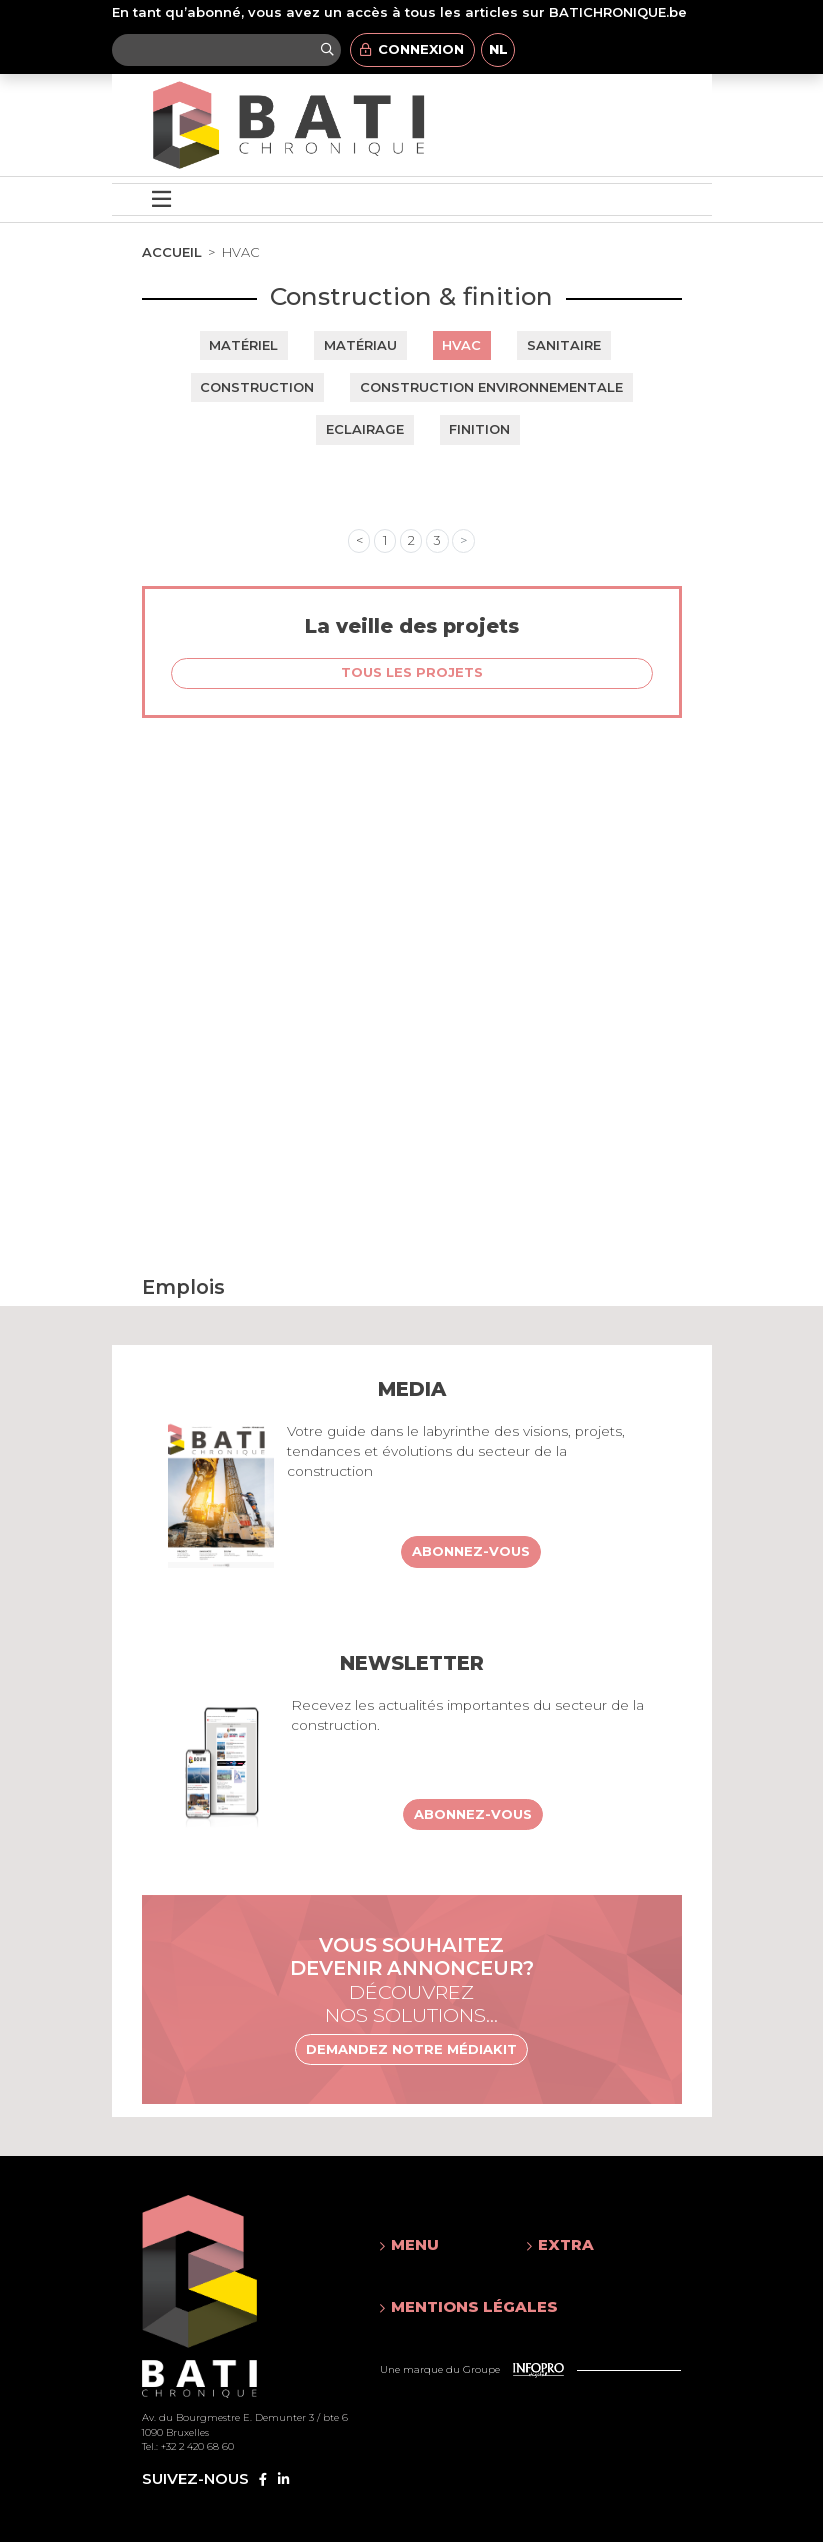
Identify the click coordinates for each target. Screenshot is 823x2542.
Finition (479, 429)
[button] (434, 2245)
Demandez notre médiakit (411, 2049)
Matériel (243, 345)
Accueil (172, 252)
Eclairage (365, 429)
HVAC (461, 345)
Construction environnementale (491, 387)
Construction (257, 387)
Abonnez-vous (471, 1551)
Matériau (360, 345)
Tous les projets (412, 672)
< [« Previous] (359, 540)
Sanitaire (564, 345)
